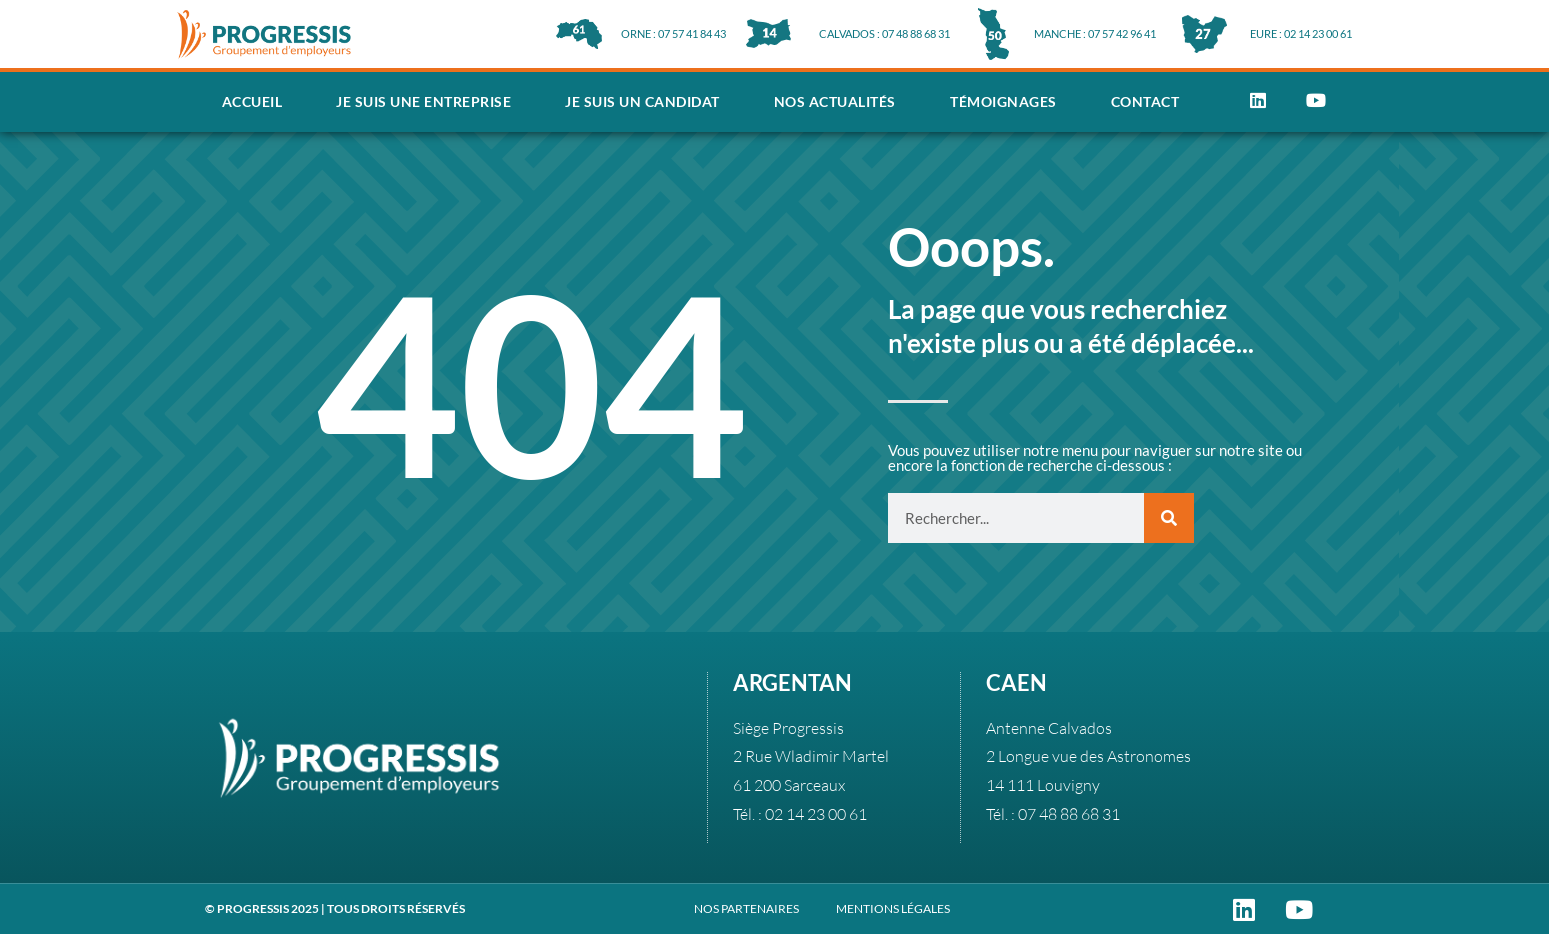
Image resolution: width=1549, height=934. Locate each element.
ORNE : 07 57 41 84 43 (673, 33)
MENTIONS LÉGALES (893, 908)
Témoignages (1003, 101)
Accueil (252, 101)
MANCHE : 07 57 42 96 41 (1095, 33)
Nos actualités (835, 101)
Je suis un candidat (642, 101)
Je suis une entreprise (423, 101)
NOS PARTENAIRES (746, 908)
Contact (1145, 101)
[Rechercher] (1169, 518)
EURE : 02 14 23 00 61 (1301, 33)
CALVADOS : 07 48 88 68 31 (884, 33)
